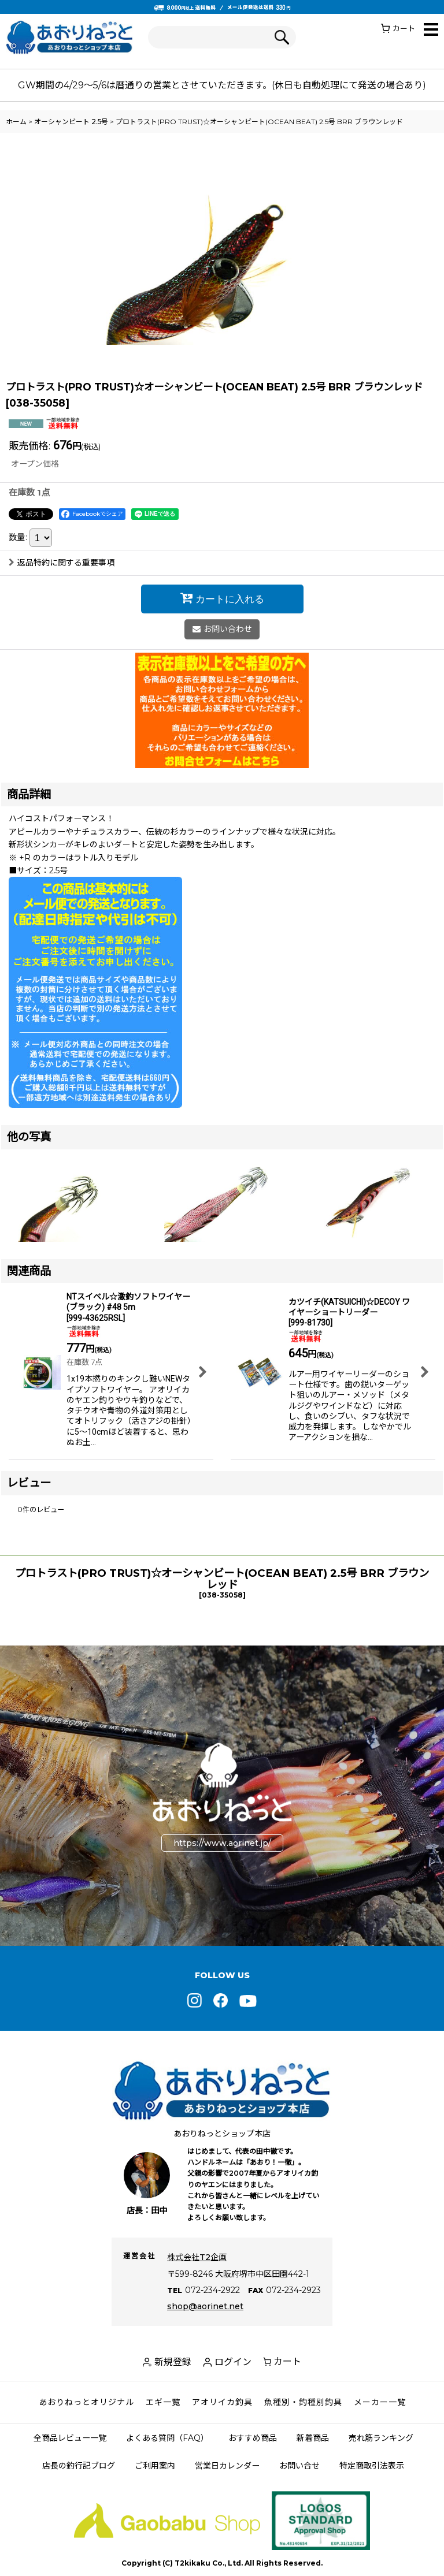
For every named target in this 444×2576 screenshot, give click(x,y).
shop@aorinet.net (205, 2306)
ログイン (232, 2362)
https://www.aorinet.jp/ (222, 1843)
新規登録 (172, 2362)
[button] (431, 30)
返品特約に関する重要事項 (61, 562)
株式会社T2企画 (197, 2257)
